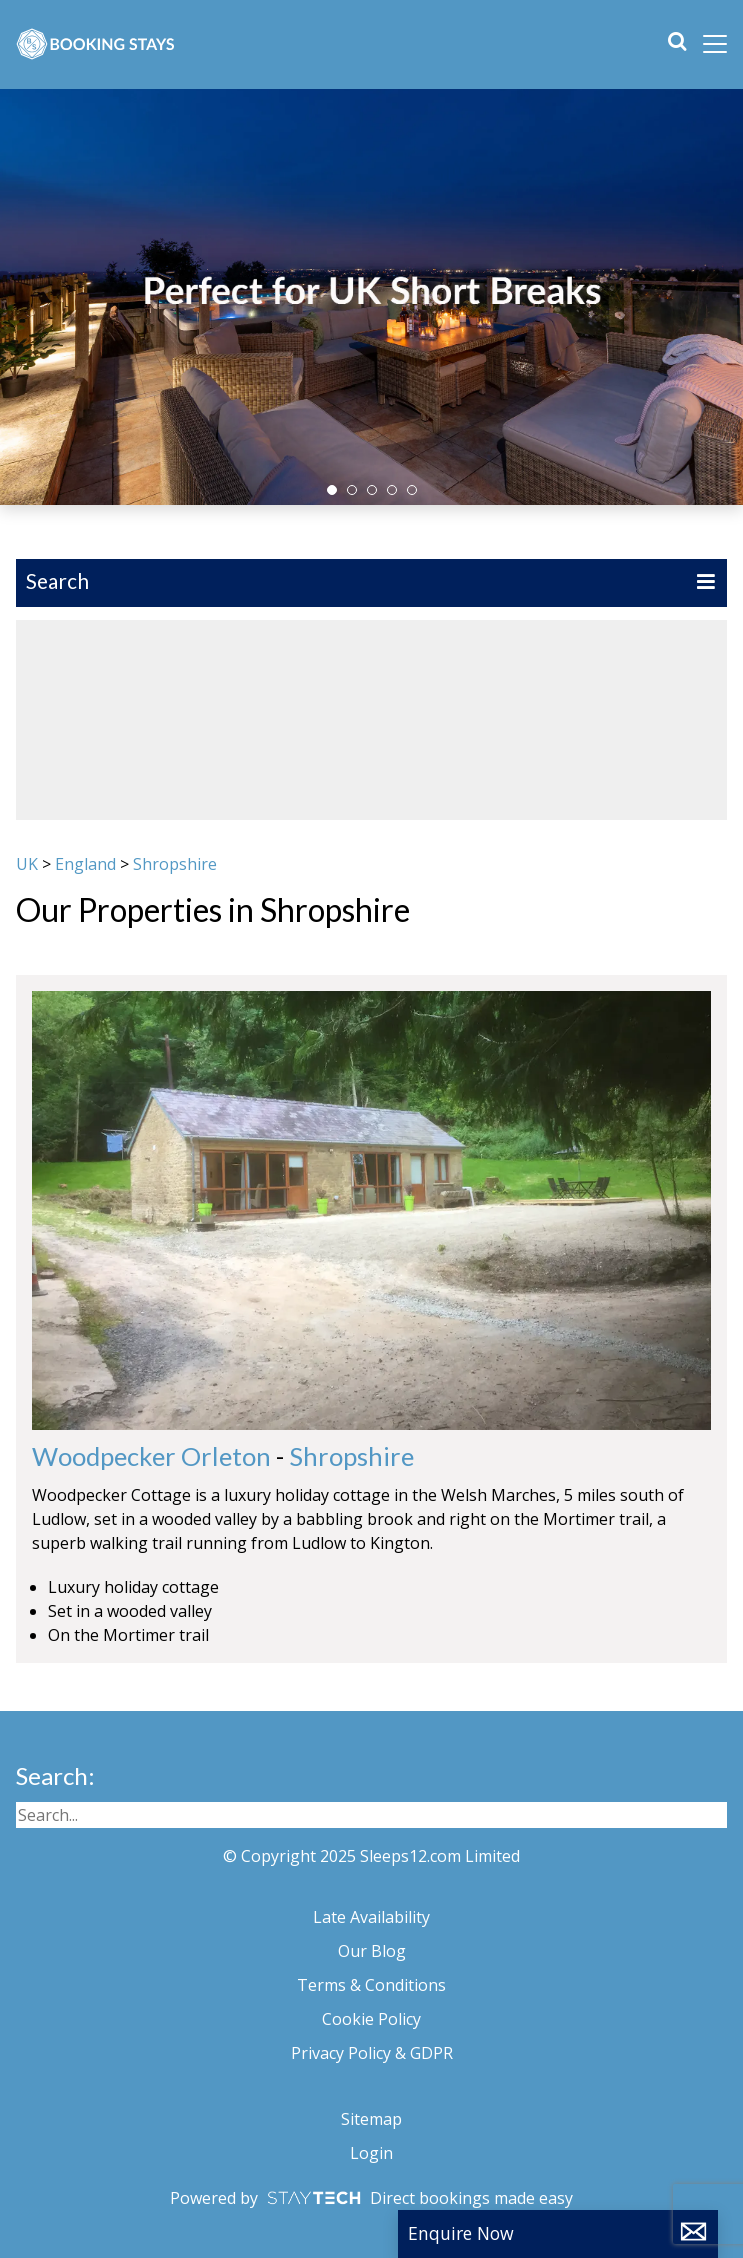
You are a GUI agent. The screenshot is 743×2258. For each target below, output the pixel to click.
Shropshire (175, 864)
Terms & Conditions (371, 1985)
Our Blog (372, 1951)
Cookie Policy (371, 2019)
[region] (371, 720)
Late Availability (371, 1917)
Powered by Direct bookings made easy (371, 2198)
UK (27, 864)
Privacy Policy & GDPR (372, 2053)
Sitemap (371, 2119)
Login (371, 2153)
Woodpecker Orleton (151, 1456)
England (85, 864)
